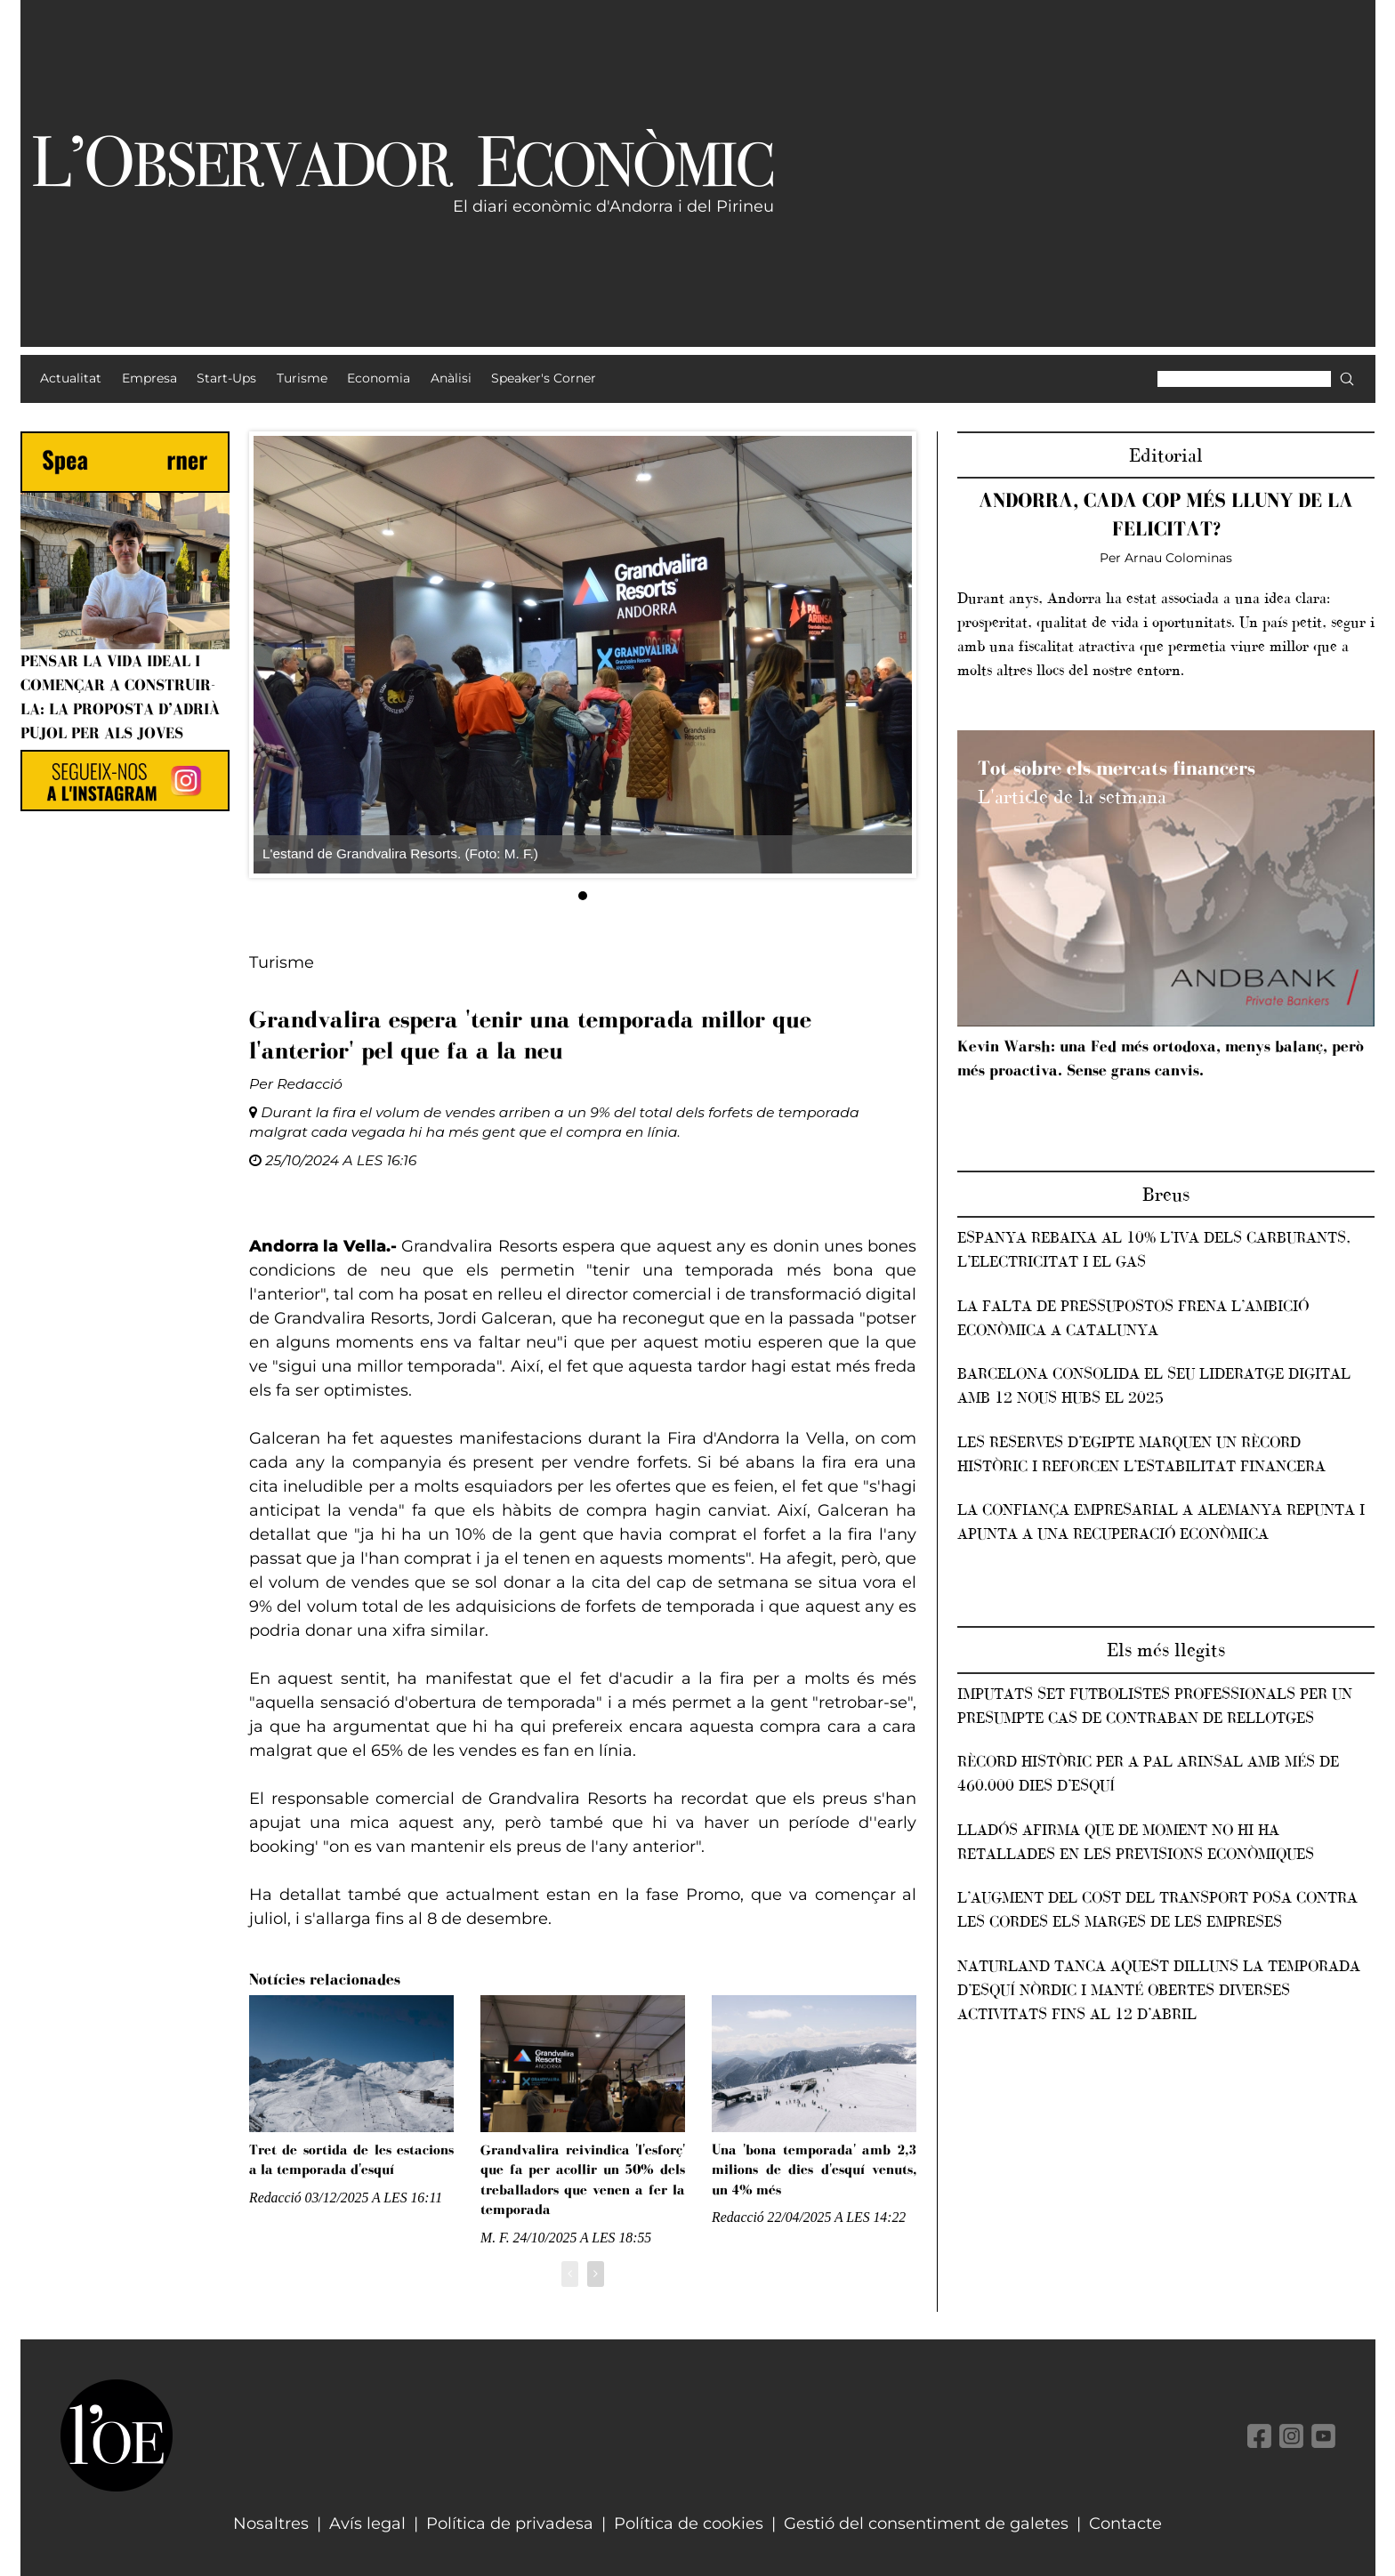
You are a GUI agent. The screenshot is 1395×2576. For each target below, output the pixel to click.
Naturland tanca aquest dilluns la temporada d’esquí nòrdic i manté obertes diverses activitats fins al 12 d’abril (1158, 1990)
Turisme (281, 962)
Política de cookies (688, 2523)
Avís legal (367, 2523)
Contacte (1125, 2523)
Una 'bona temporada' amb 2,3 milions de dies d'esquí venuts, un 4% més (814, 2169)
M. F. (495, 2237)
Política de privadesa (509, 2523)
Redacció (310, 1083)
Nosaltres (271, 2523)
